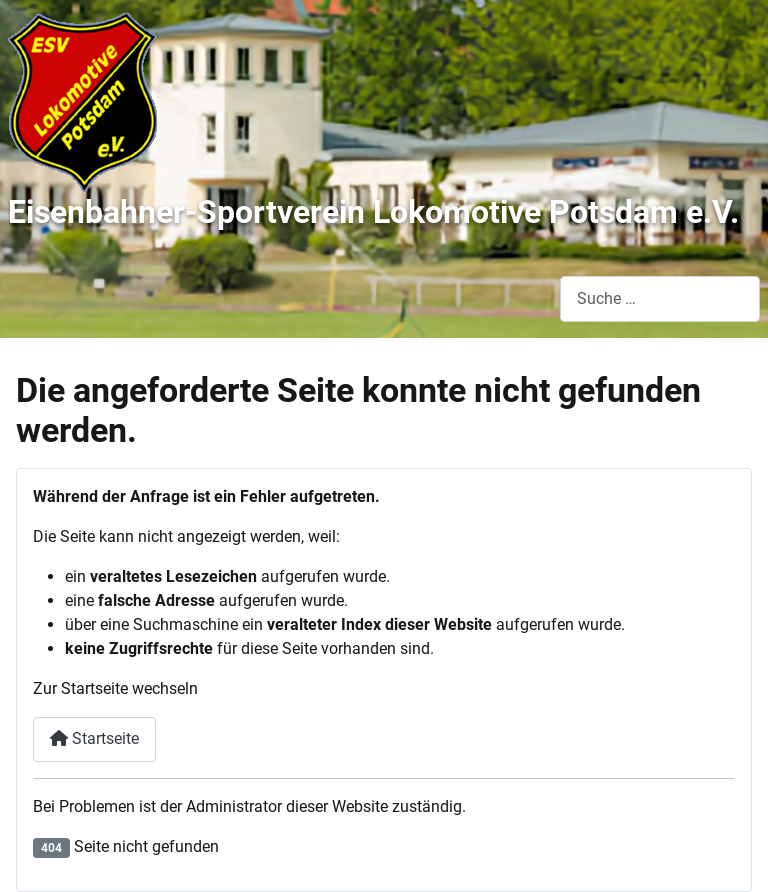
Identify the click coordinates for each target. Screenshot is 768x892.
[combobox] (660, 298)
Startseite (94, 738)
